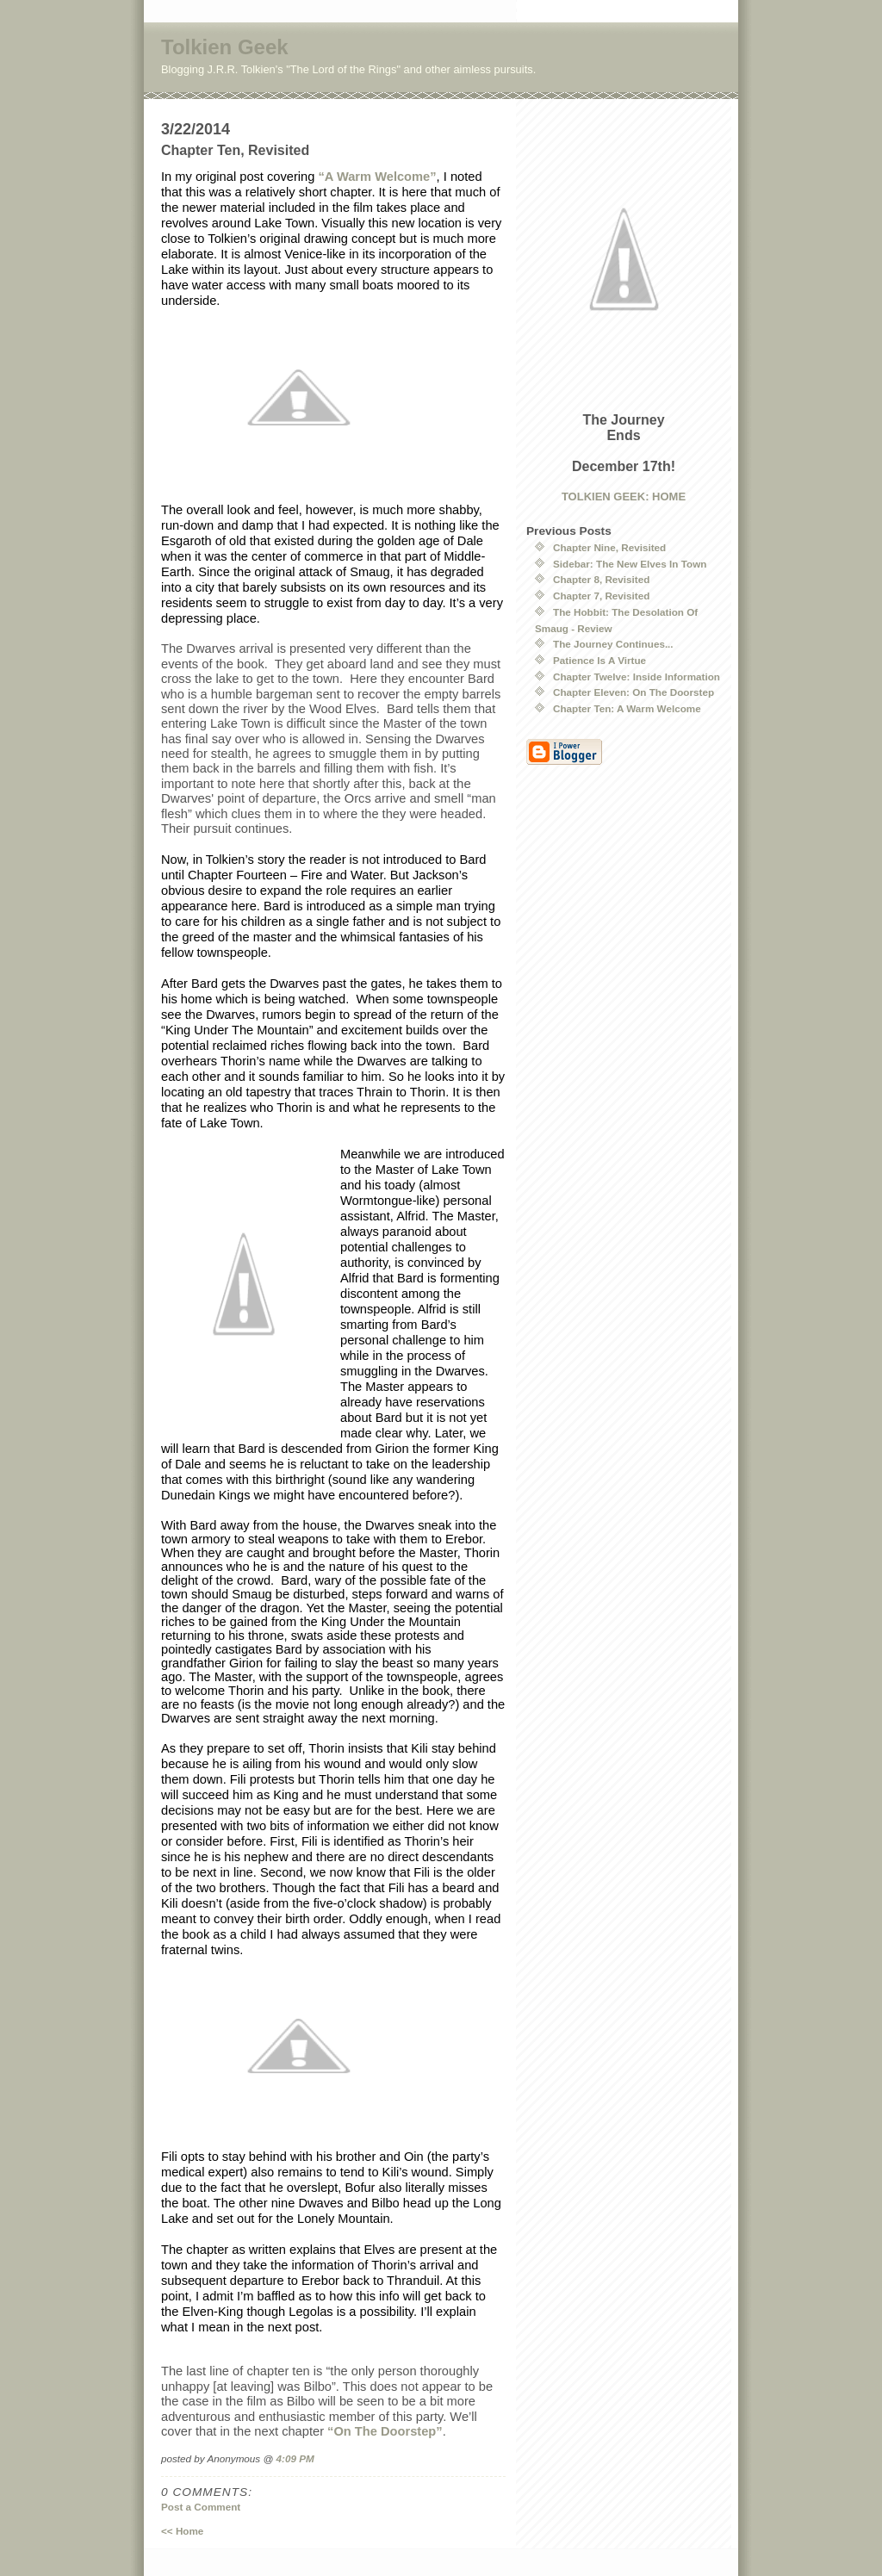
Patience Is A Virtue (599, 660)
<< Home (182, 2530)
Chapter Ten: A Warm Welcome (627, 708)
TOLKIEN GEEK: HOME (624, 496)
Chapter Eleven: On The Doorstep (633, 692)
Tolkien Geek (225, 47)
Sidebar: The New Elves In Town (629, 563)
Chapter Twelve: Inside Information (636, 676)
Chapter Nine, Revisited (609, 547)
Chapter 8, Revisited (601, 579)
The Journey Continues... (613, 643)
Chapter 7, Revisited (601, 595)
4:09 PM (295, 2458)
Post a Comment (200, 2506)
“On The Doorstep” (385, 2431)
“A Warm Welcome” (377, 176)
